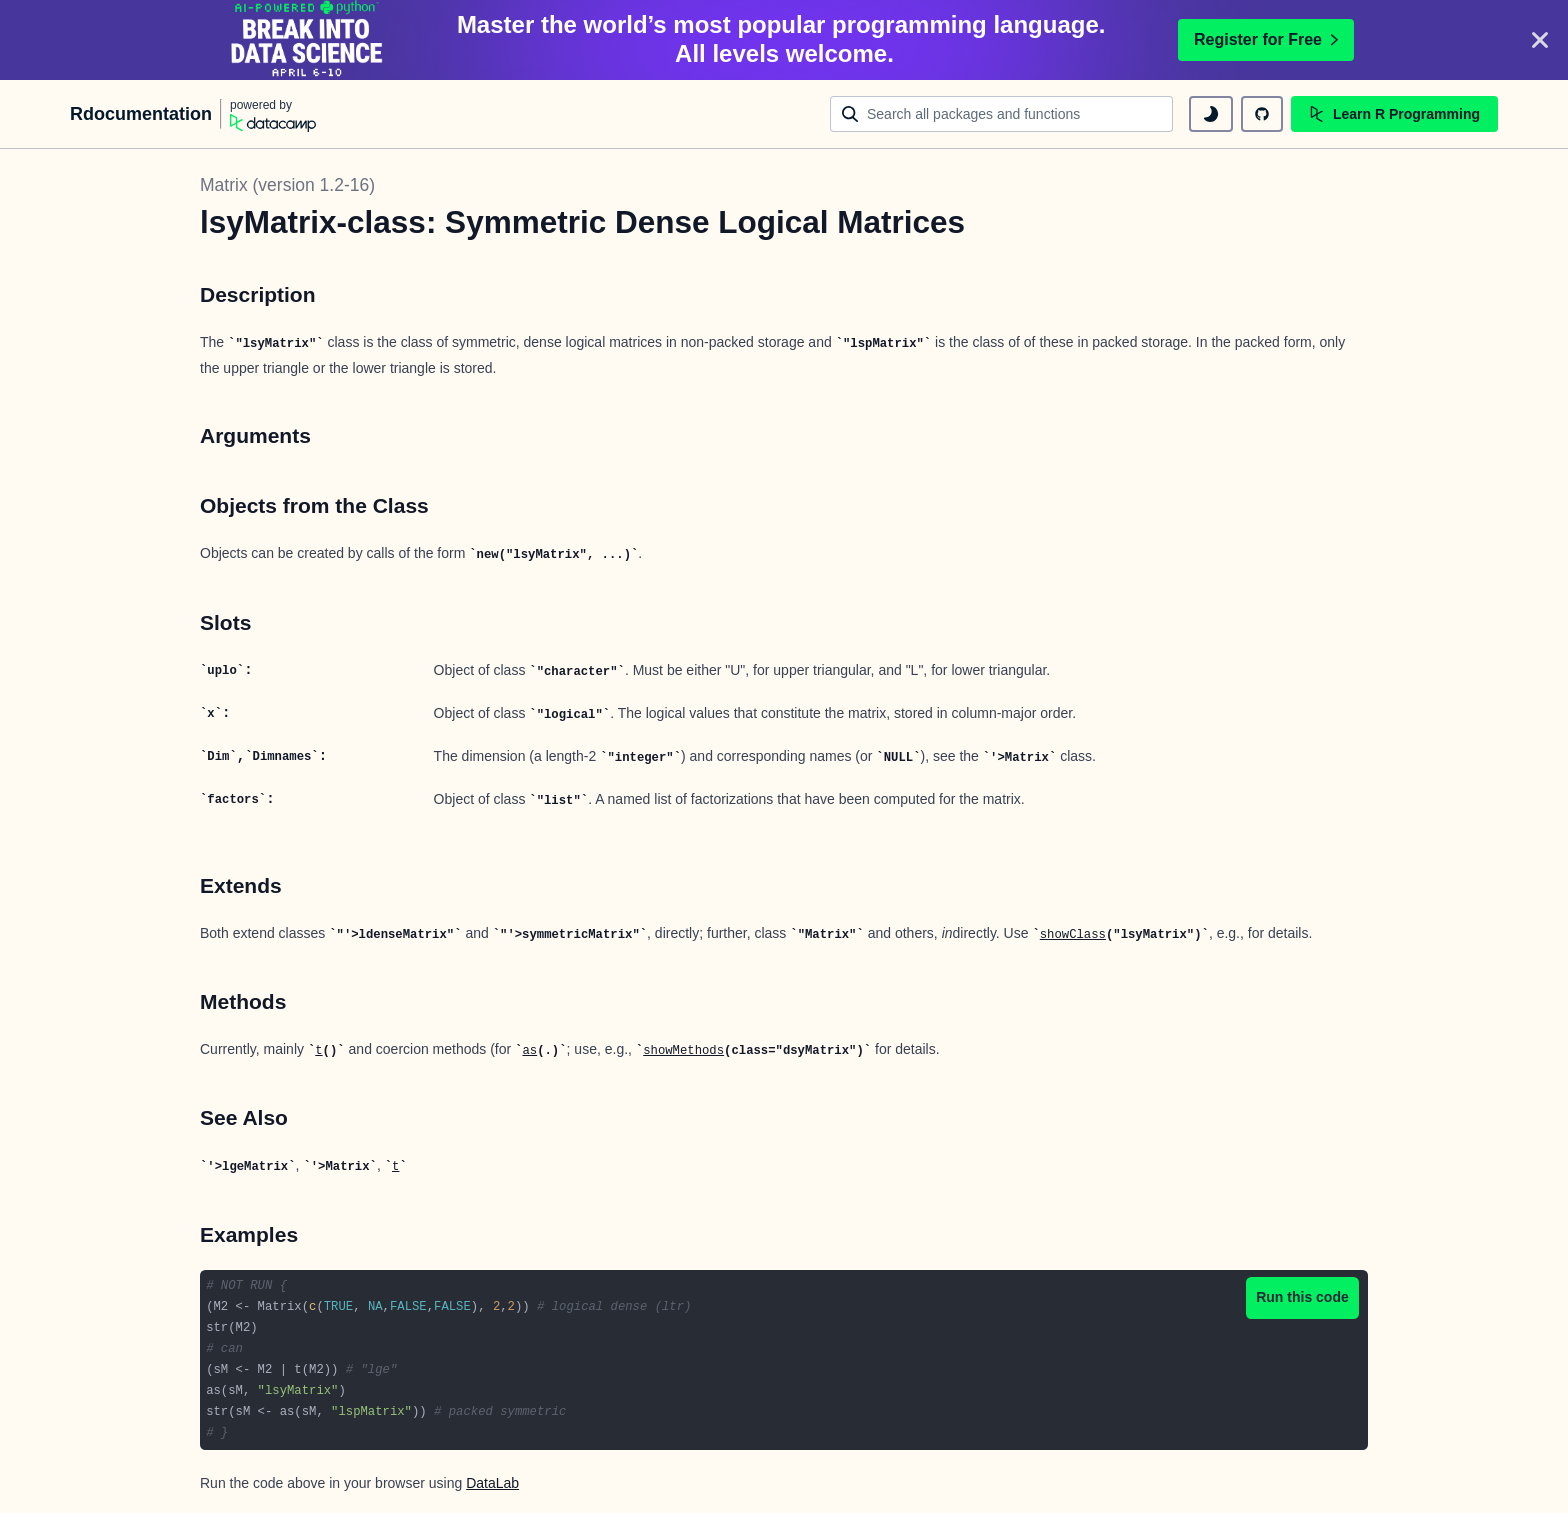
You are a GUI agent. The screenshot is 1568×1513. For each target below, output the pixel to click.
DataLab (492, 1483)
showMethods (683, 1051)
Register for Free (1266, 39)
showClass (1073, 935)
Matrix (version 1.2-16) (287, 185)
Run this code (1302, 1297)
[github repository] (1262, 114)
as (529, 1051)
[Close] (1540, 40)
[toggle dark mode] (1211, 114)
